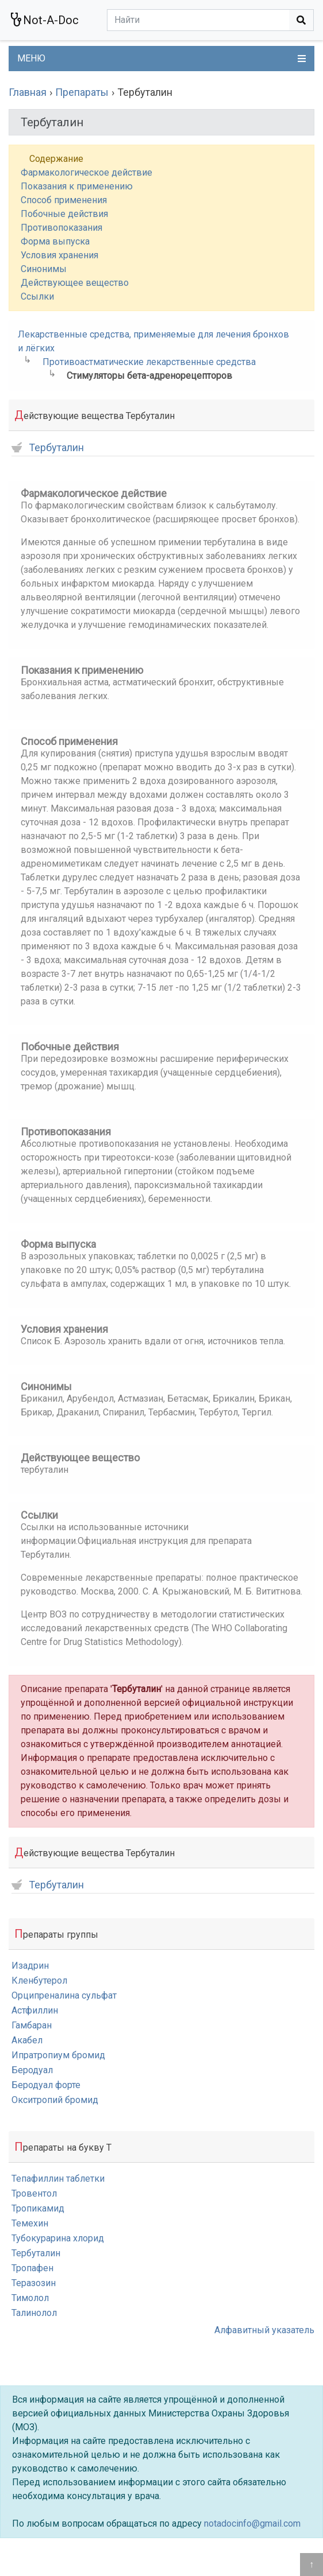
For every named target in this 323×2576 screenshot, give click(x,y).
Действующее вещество (75, 282)
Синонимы (44, 268)
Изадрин (30, 1965)
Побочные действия (64, 213)
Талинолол (34, 2312)
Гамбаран (31, 2025)
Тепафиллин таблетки (58, 2178)
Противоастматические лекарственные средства (149, 361)
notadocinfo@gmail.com (252, 2523)
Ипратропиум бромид (58, 2055)
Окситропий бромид (54, 2099)
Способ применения (64, 200)
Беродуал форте (45, 2085)
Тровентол (34, 2193)
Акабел (27, 2040)
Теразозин (33, 2283)
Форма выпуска (55, 241)
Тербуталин (47, 448)
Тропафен (32, 2268)
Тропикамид (37, 2208)
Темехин (29, 2223)
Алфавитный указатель (264, 2330)
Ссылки (37, 296)
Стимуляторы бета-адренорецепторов (149, 375)
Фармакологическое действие (86, 172)
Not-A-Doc (44, 20)
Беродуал (32, 2070)
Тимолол (30, 2297)
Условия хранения (59, 255)
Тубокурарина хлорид (57, 2238)
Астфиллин (34, 2010)
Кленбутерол (39, 1980)
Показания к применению (77, 186)
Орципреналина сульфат (64, 1995)
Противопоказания (61, 227)
